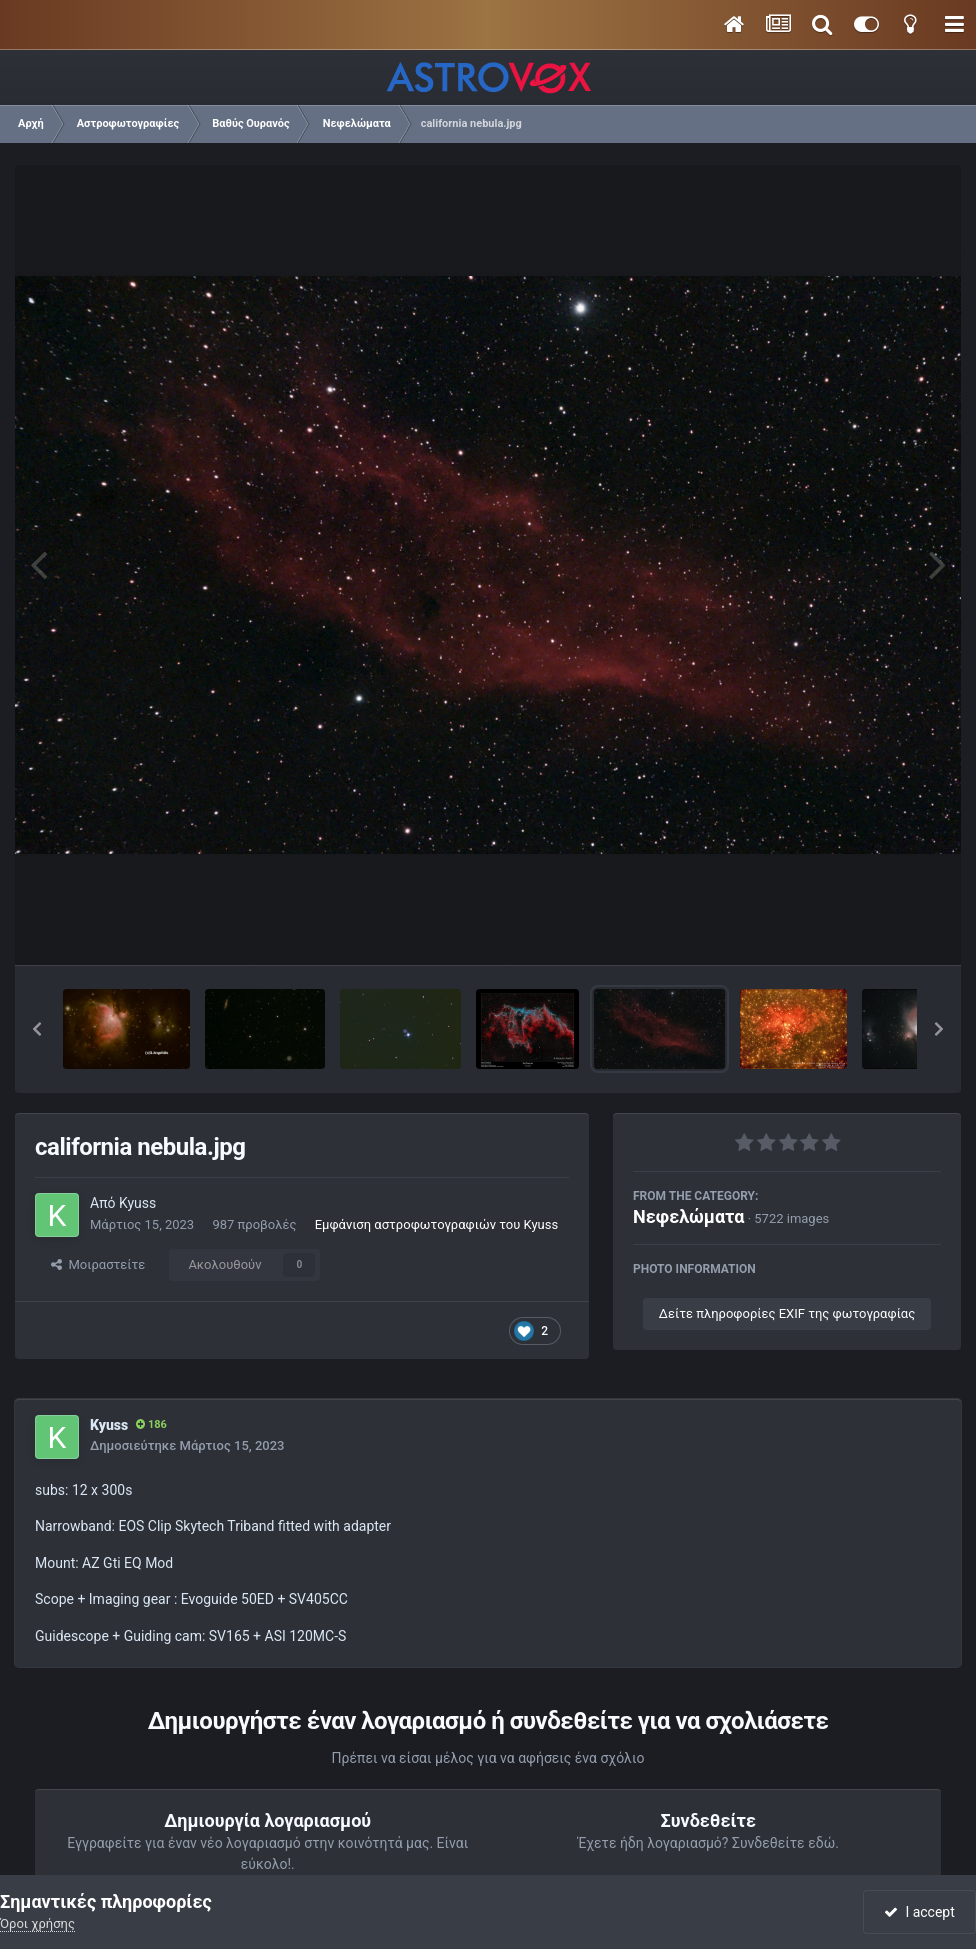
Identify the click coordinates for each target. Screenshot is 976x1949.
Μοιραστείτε (98, 1264)
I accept (919, 1912)
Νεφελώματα (688, 1216)
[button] (37, 1029)
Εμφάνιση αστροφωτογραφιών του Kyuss (437, 1224)
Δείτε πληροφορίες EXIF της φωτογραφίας (787, 1313)
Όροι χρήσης (37, 1923)
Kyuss (137, 1203)
